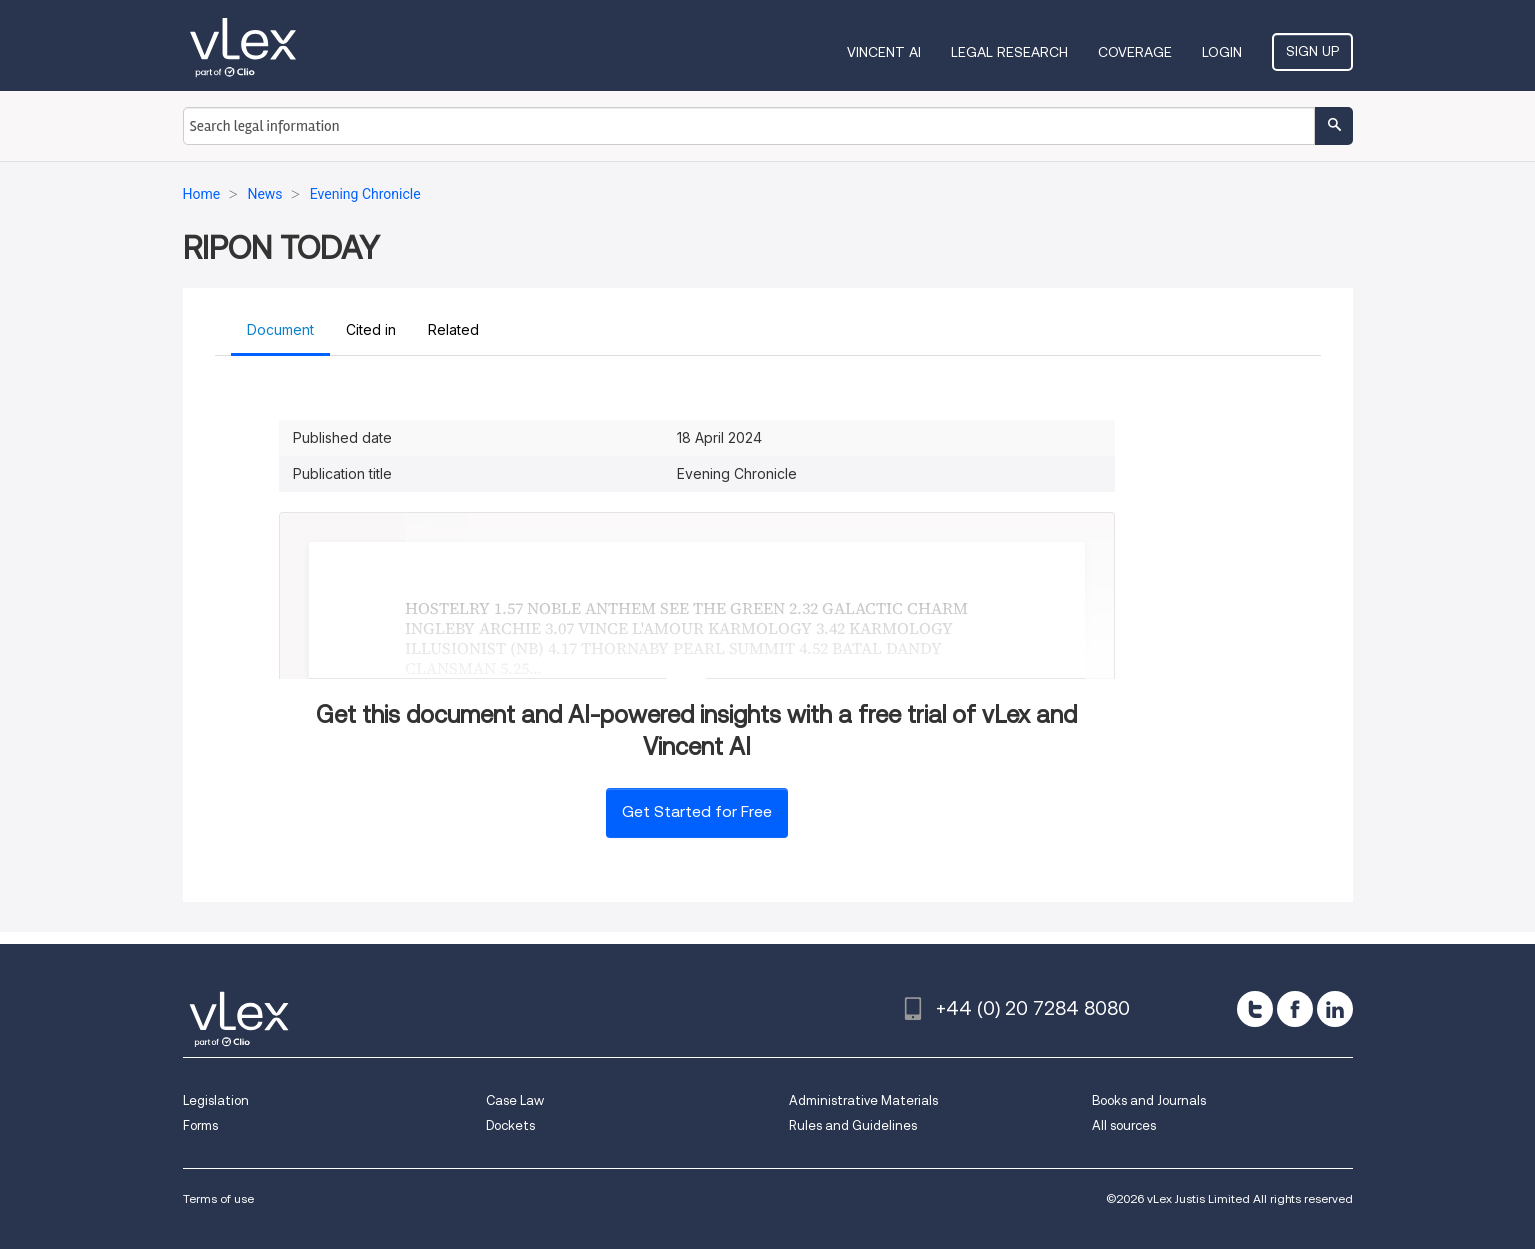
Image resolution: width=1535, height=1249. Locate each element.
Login (1222, 52)
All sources (1124, 1125)
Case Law (515, 1100)
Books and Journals (1149, 1100)
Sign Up (1312, 51)
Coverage (1135, 52)
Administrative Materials (863, 1100)
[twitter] (1255, 1009)
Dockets (510, 1125)
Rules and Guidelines (853, 1125)
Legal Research (1009, 52)
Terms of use (218, 1198)
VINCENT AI (884, 52)
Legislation (216, 1100)
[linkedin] (1335, 1009)
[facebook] (1295, 1009)
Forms (200, 1125)
